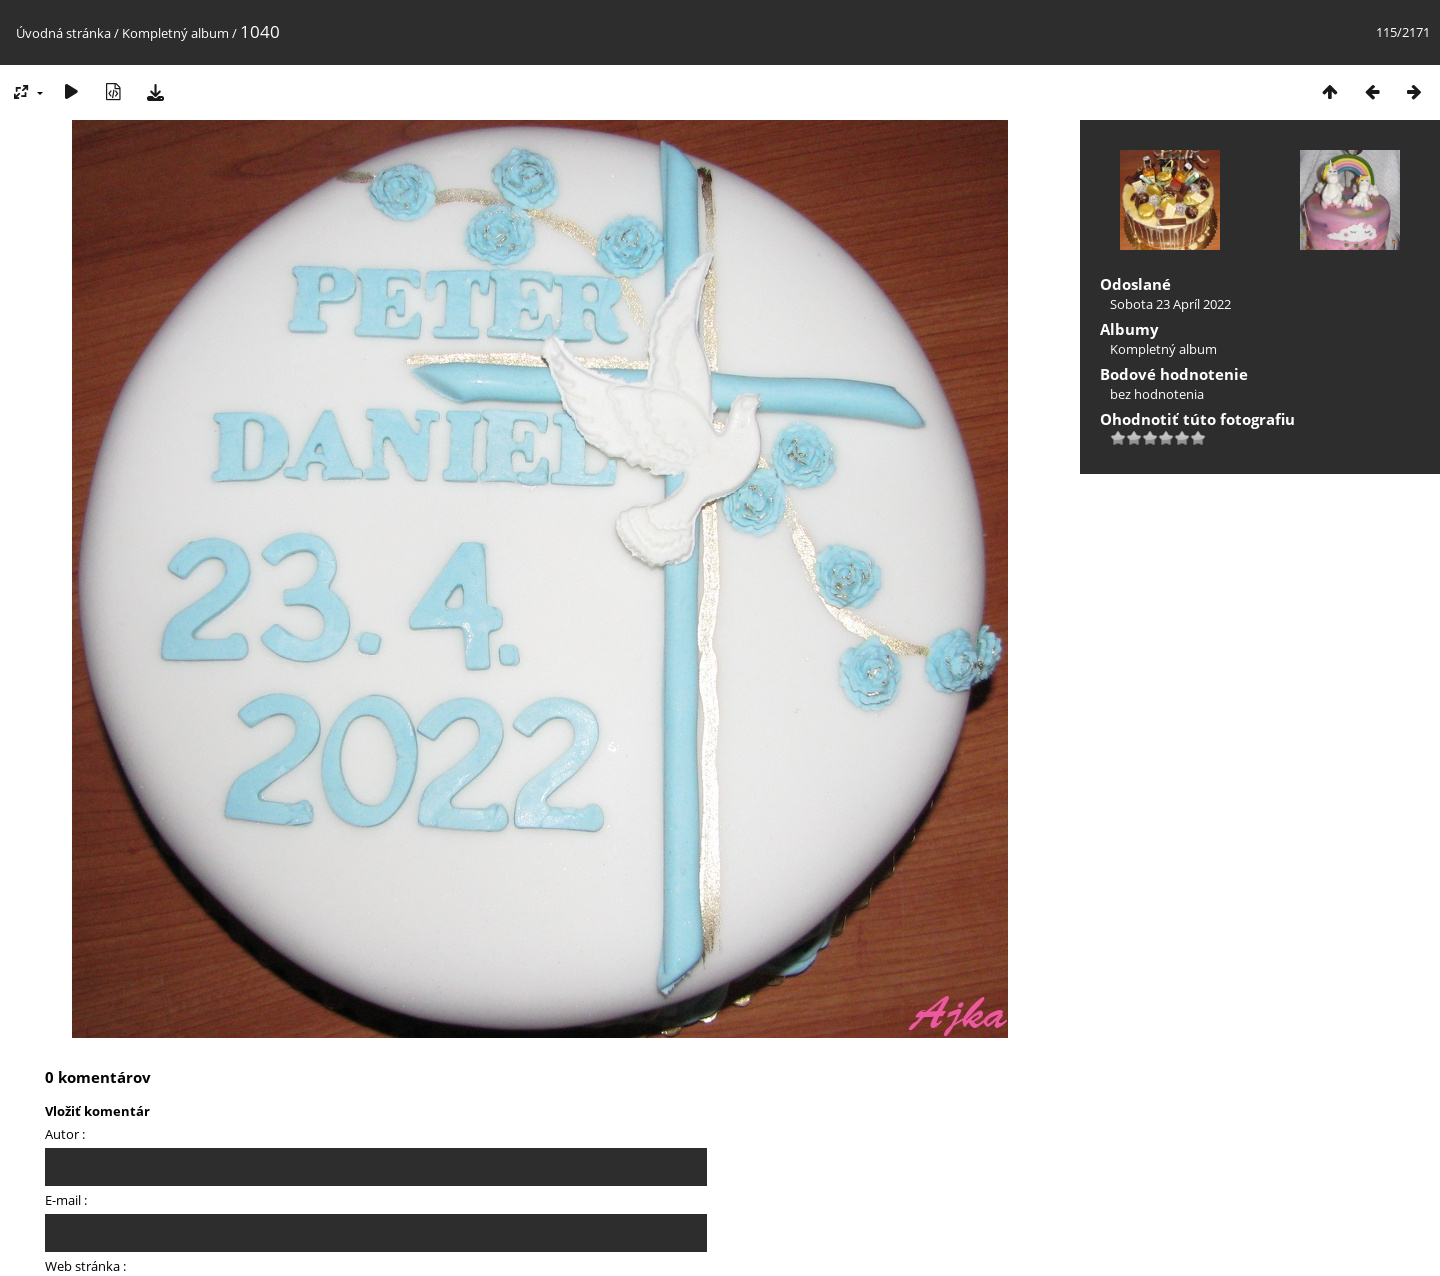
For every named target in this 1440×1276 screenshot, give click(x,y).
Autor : (65, 1134)
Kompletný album (175, 33)
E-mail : (66, 1200)
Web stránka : (85, 1266)
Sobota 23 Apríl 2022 (1170, 304)
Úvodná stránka (63, 33)
